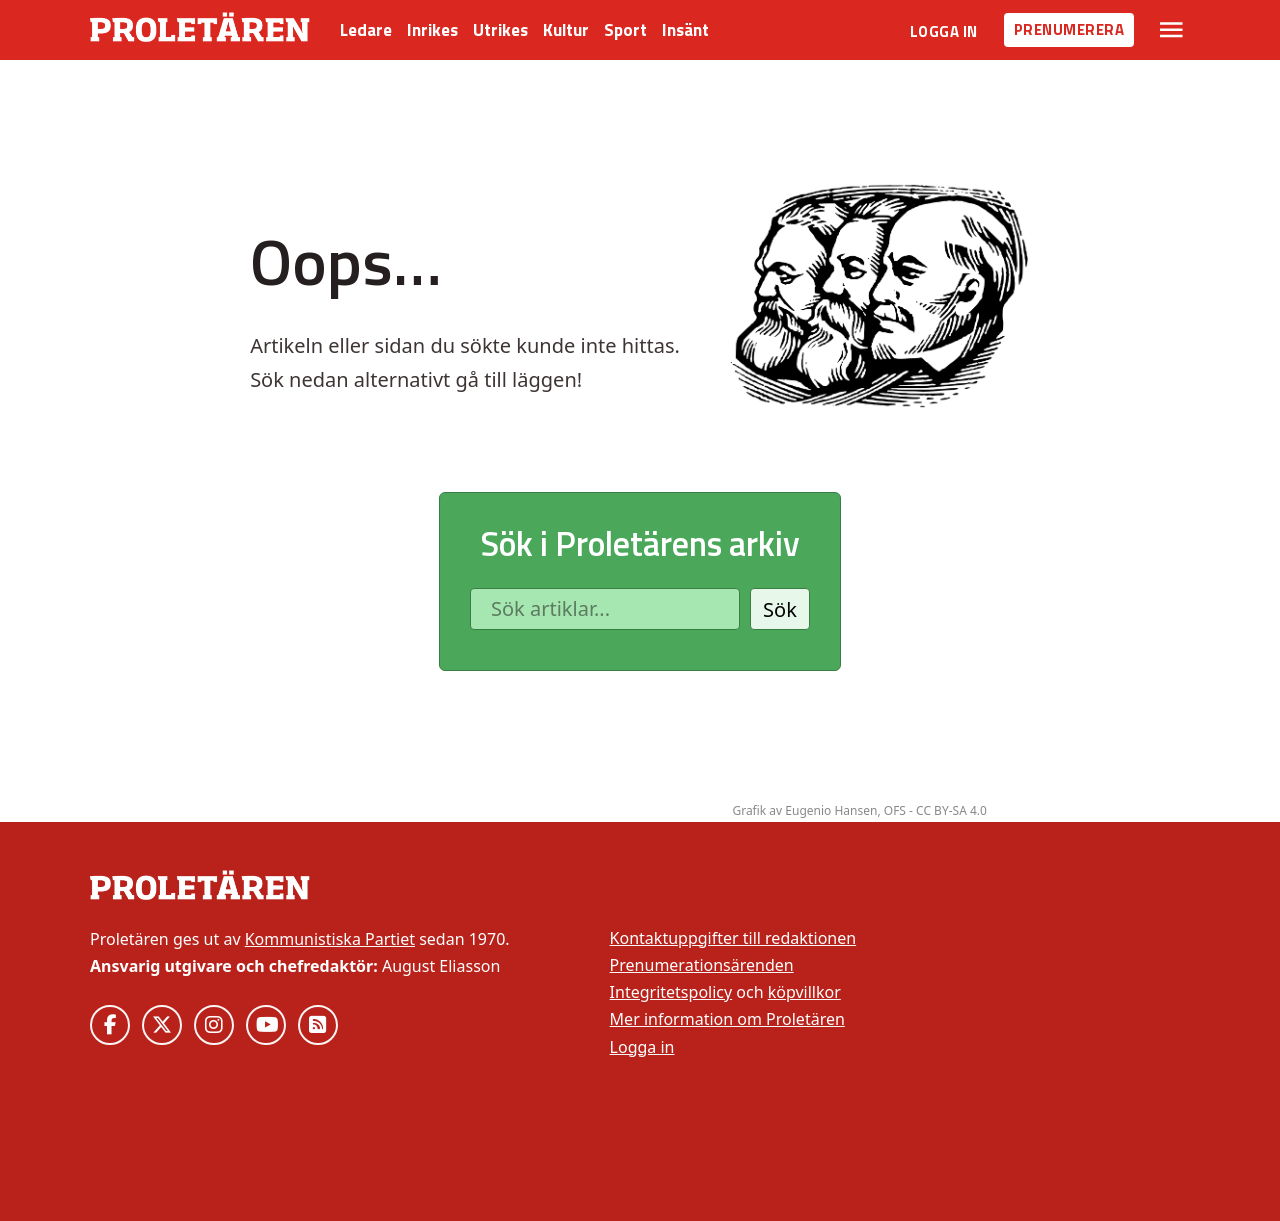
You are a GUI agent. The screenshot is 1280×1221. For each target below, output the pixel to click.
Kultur (566, 30)
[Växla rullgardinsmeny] (1171, 30)
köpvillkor (804, 992)
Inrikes (432, 30)
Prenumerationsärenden (702, 965)
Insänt (685, 30)
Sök (780, 609)
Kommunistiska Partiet (330, 939)
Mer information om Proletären (727, 1019)
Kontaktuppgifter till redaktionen (733, 938)
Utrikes (500, 30)
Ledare (366, 30)
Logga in (944, 31)
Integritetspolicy (671, 992)
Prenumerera (1069, 29)
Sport (625, 30)
